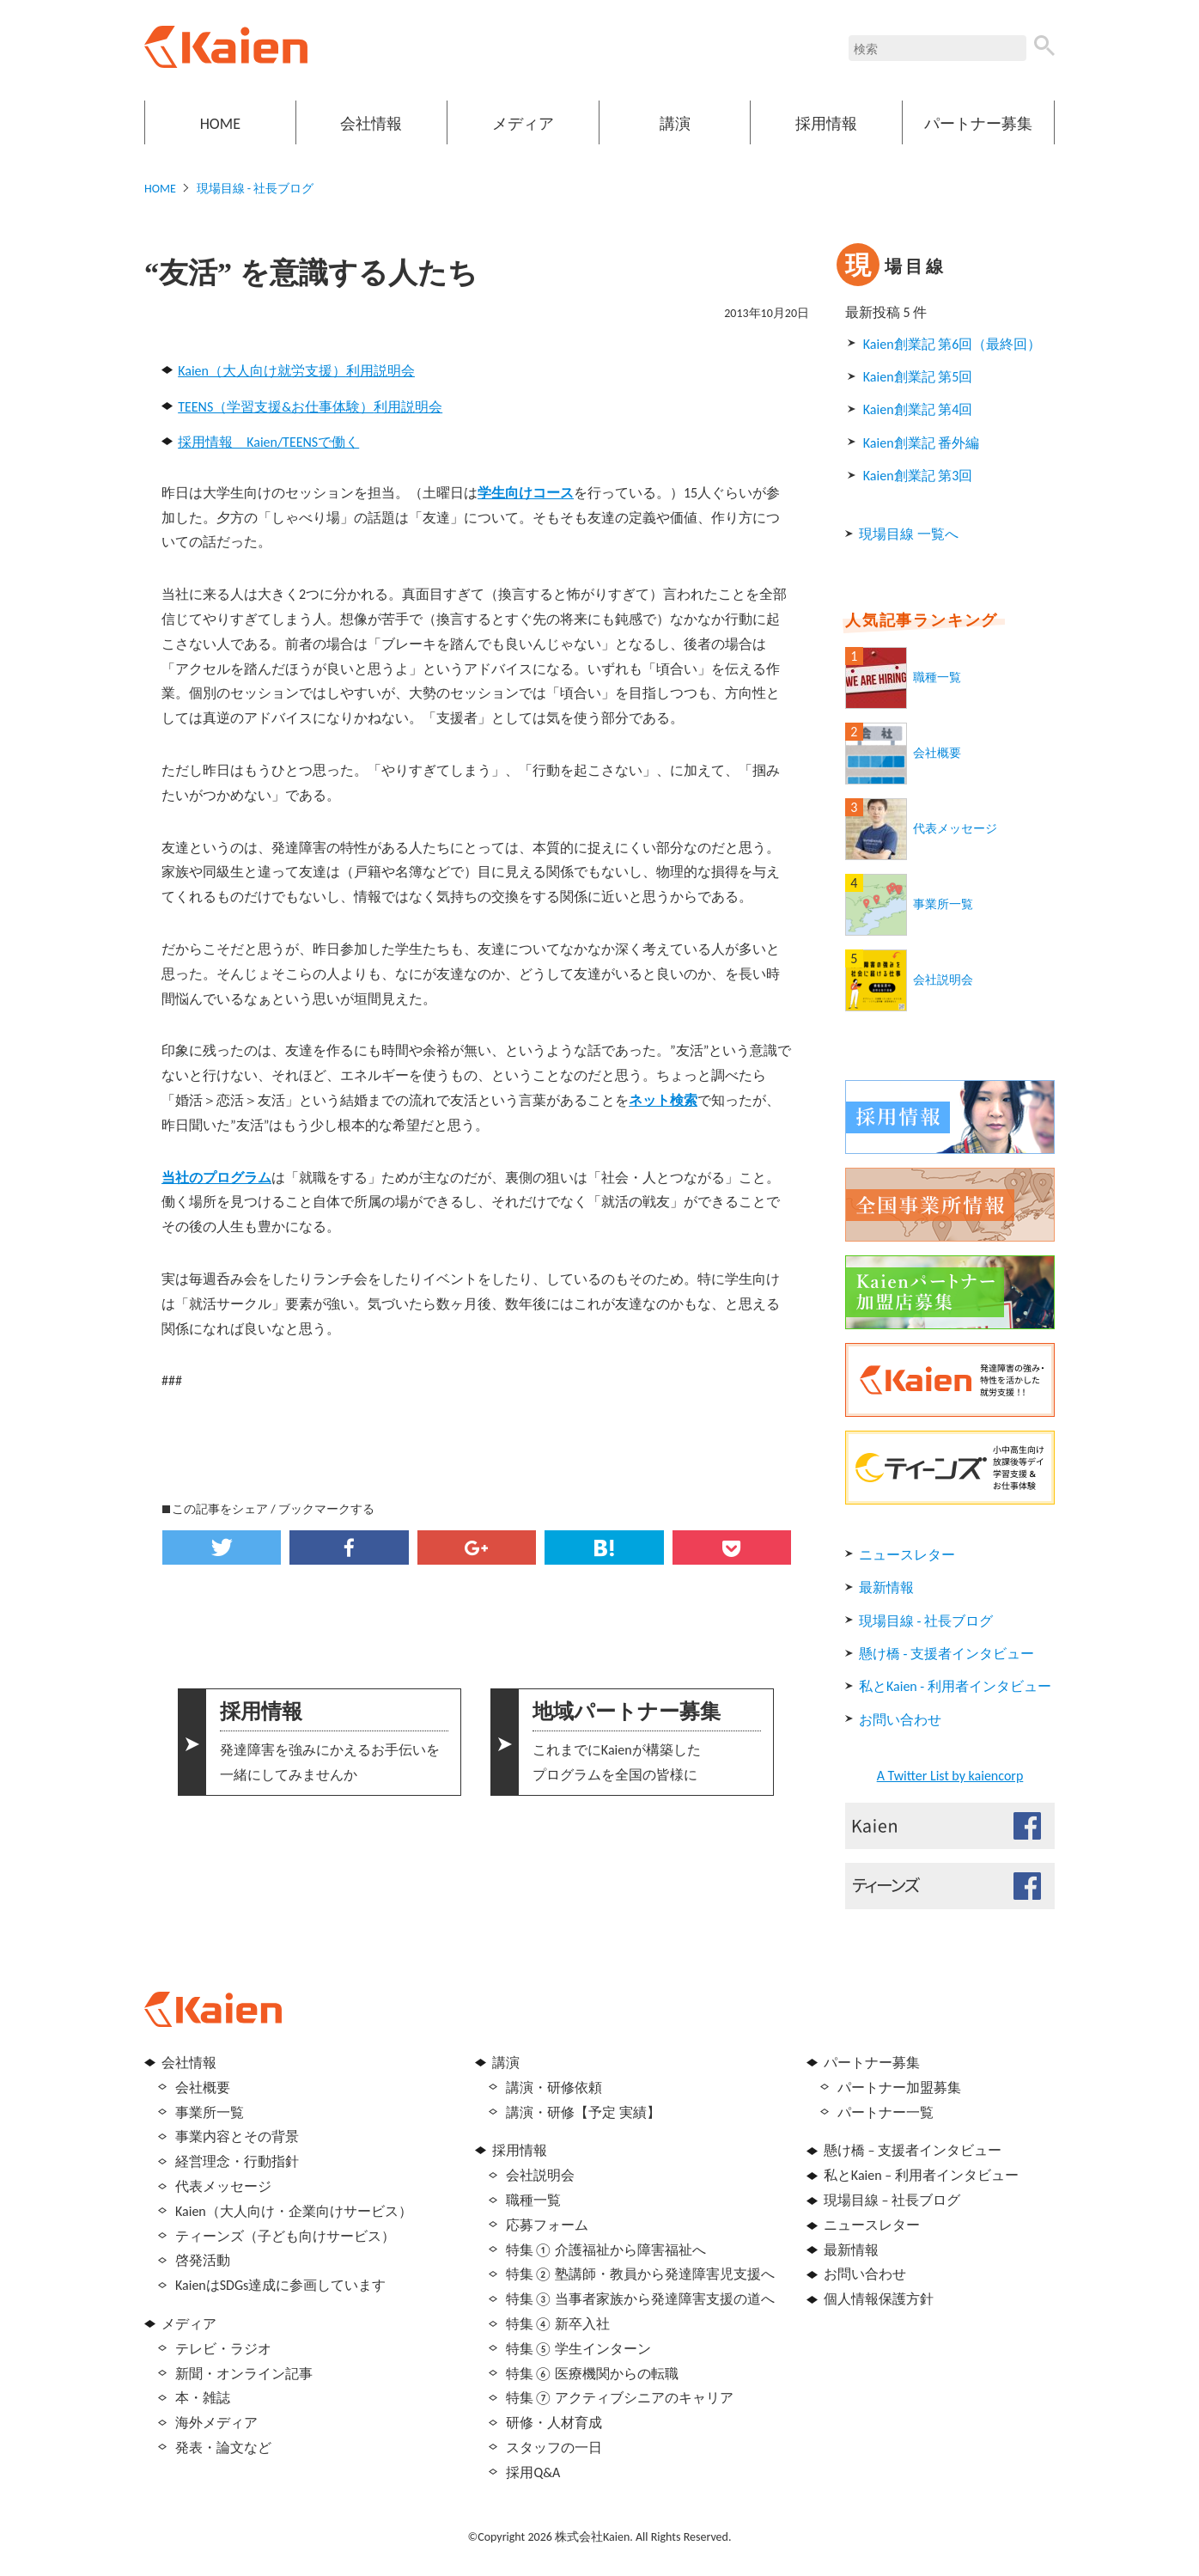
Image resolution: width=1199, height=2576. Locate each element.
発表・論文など (223, 2447)
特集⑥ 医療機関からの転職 (592, 2373)
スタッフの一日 (554, 2447)
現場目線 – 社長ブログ (892, 2200)
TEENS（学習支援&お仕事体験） (276, 407)
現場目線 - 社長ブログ (255, 188)
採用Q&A (533, 2472)
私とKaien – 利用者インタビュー (921, 2175)
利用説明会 (380, 371)
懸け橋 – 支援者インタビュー (912, 2150)
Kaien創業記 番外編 (921, 443)
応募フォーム (547, 2225)
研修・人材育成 (554, 2422)
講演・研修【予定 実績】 (583, 2112)
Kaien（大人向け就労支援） (262, 371)
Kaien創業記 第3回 (917, 475)
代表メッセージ (955, 828)
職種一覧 (937, 677)
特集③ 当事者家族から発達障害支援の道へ (640, 2299)
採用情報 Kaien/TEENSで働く (268, 442)
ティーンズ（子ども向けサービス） (285, 2236)
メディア (523, 123)
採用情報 (826, 123)
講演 (675, 123)
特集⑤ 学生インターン (578, 2349)
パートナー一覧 (885, 2112)
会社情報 (371, 123)
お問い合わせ (900, 1720)
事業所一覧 (943, 904)
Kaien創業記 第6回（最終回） (952, 344)
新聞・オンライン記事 (244, 2373)
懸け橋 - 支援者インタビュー (946, 1653)
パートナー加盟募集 (899, 2087)
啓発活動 (202, 2260)
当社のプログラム (216, 1177)
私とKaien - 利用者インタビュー (955, 1686)
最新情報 (886, 1587)
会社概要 (937, 753)
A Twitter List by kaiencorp (950, 1775)
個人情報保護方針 (879, 2299)
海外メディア (216, 2422)
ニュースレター (907, 1555)
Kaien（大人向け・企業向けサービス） (293, 2211)
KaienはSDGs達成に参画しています (280, 2285)
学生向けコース (526, 493)
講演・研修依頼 (554, 2087)
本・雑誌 (202, 2398)
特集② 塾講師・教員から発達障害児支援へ (640, 2274)
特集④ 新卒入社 (558, 2324)
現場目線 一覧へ (909, 534)
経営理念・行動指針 (237, 2161)
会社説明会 (943, 980)
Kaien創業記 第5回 (917, 377)
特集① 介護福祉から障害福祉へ (606, 2250)
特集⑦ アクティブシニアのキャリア (619, 2398)
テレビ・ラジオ (223, 2349)
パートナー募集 (978, 123)
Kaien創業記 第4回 (917, 409)
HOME (220, 123)
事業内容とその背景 (237, 2136)
